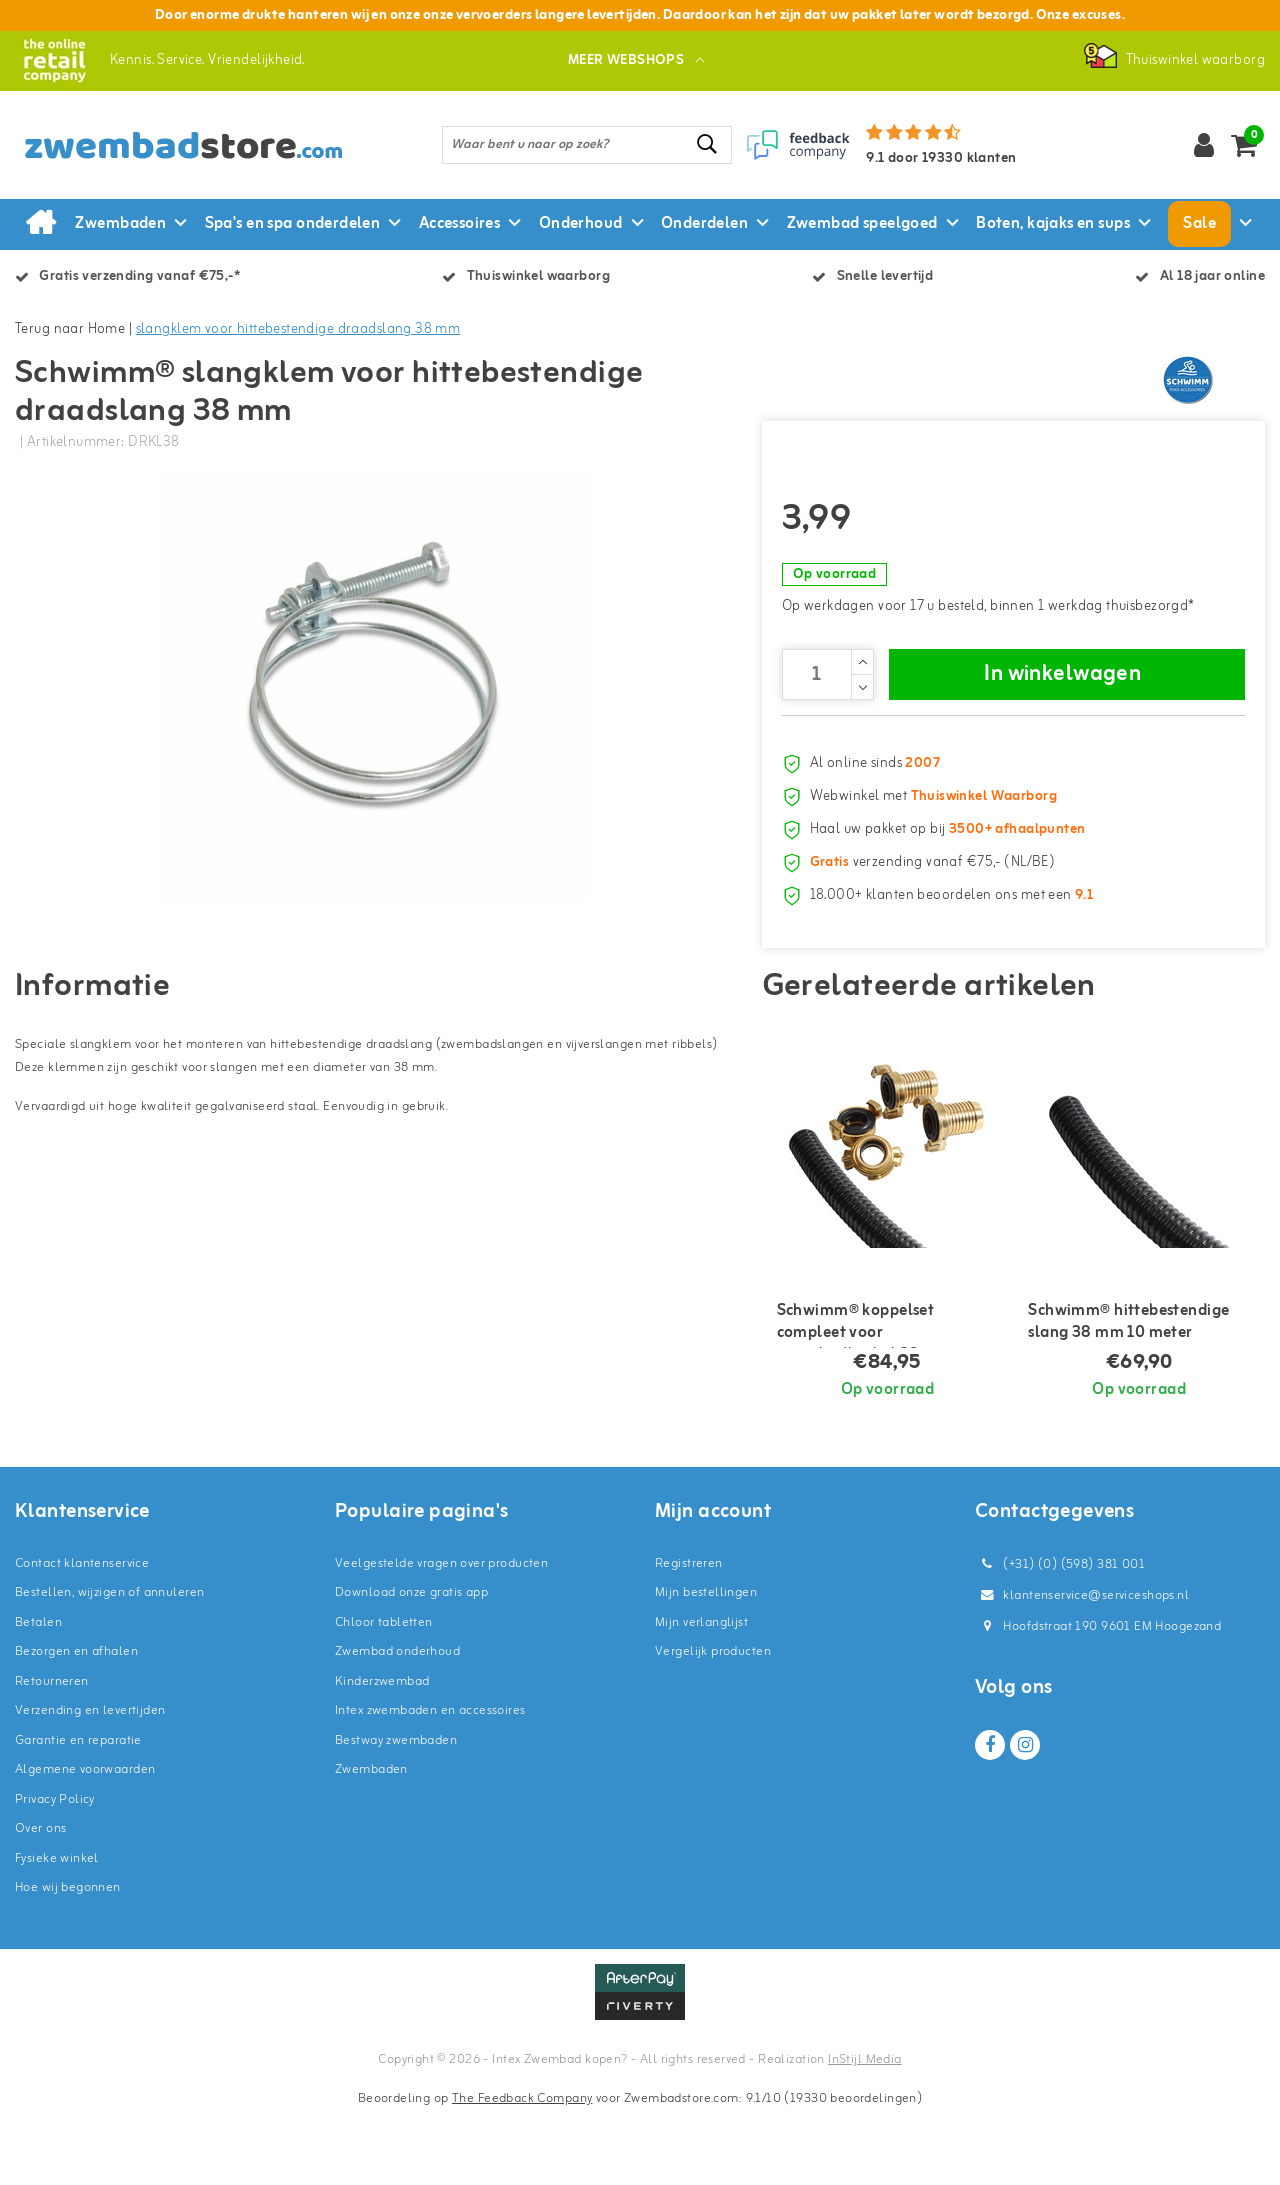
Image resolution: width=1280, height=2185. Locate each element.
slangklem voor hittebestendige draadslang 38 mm (298, 329)
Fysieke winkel (57, 1929)
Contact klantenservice (82, 1634)
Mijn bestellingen (706, 1663)
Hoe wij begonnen (68, 1958)
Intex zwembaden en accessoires (430, 1781)
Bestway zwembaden (396, 1811)
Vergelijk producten (713, 1722)
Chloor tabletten (384, 1693)
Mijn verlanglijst (701, 1693)
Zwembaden (371, 1840)
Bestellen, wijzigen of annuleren (109, 1663)
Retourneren (52, 1752)
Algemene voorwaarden (85, 1840)
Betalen (38, 1693)
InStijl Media (864, 2130)
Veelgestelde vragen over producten (441, 1634)
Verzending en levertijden (90, 1781)
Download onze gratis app (411, 1663)
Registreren (689, 1634)
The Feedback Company (522, 2169)
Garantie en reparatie (78, 1811)
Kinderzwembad (382, 1752)
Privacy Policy (55, 1870)
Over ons (40, 1899)
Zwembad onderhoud (397, 1722)
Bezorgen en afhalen (76, 1722)
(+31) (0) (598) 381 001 (1060, 1635)
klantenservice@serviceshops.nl (1082, 1666)
